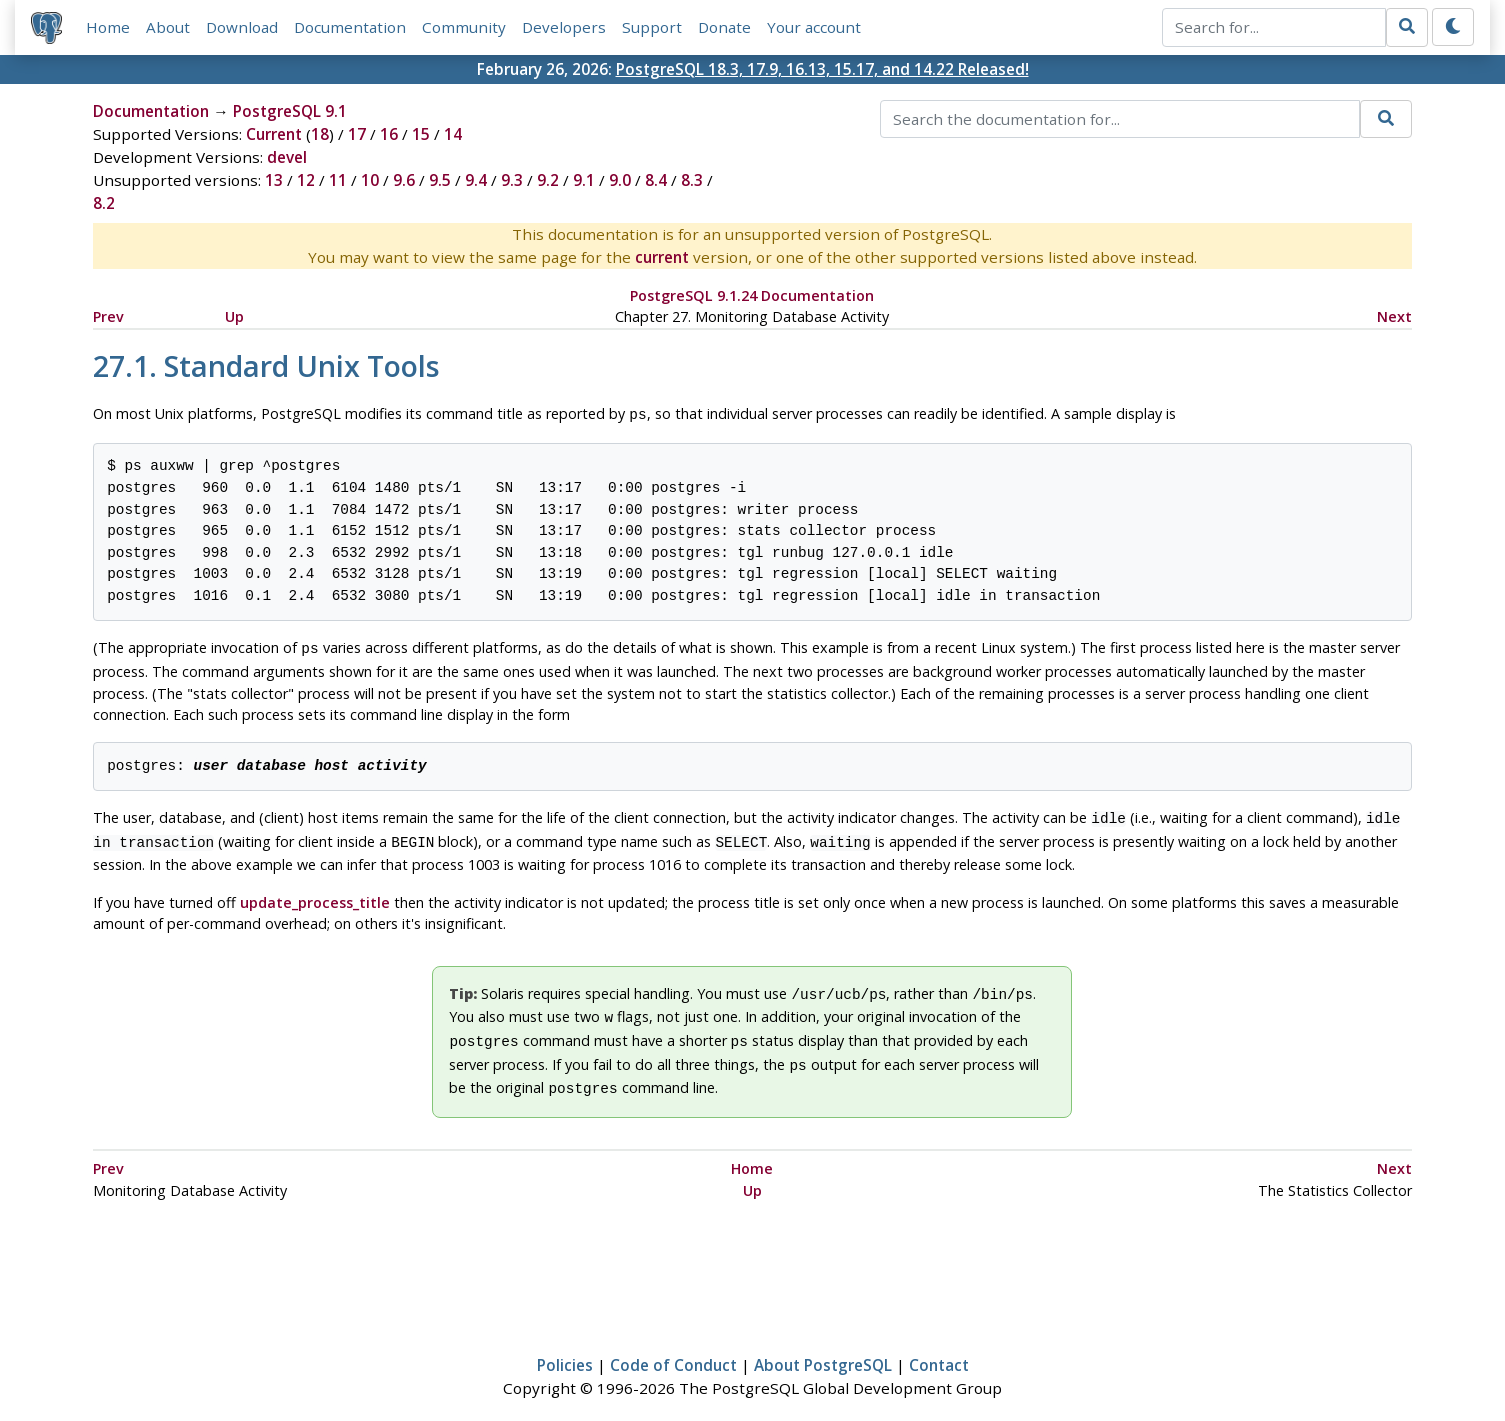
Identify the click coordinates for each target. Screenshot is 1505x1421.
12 (306, 180)
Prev (108, 316)
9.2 (548, 180)
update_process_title (315, 894)
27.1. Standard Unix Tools (266, 365)
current (662, 257)
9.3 (512, 180)
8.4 (656, 180)
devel (287, 157)
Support (652, 27)
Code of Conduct (673, 1347)
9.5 (440, 180)
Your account (814, 27)
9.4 (476, 180)
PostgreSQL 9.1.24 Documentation (752, 295)
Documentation (350, 27)
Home (108, 27)
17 (357, 134)
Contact (939, 1347)
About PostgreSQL (823, 1347)
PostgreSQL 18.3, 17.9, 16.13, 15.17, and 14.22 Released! (822, 69)
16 (389, 134)
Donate (724, 27)
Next (1394, 316)
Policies (565, 1347)
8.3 (692, 180)
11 (338, 180)
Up (234, 316)
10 (370, 180)
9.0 (620, 180)
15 (421, 134)
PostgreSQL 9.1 (290, 111)
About (168, 27)
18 (320, 134)
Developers (564, 27)
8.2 (104, 203)
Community (464, 27)
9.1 (584, 180)
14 (453, 134)
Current (274, 134)
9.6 (404, 180)
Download (242, 27)
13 (274, 180)
